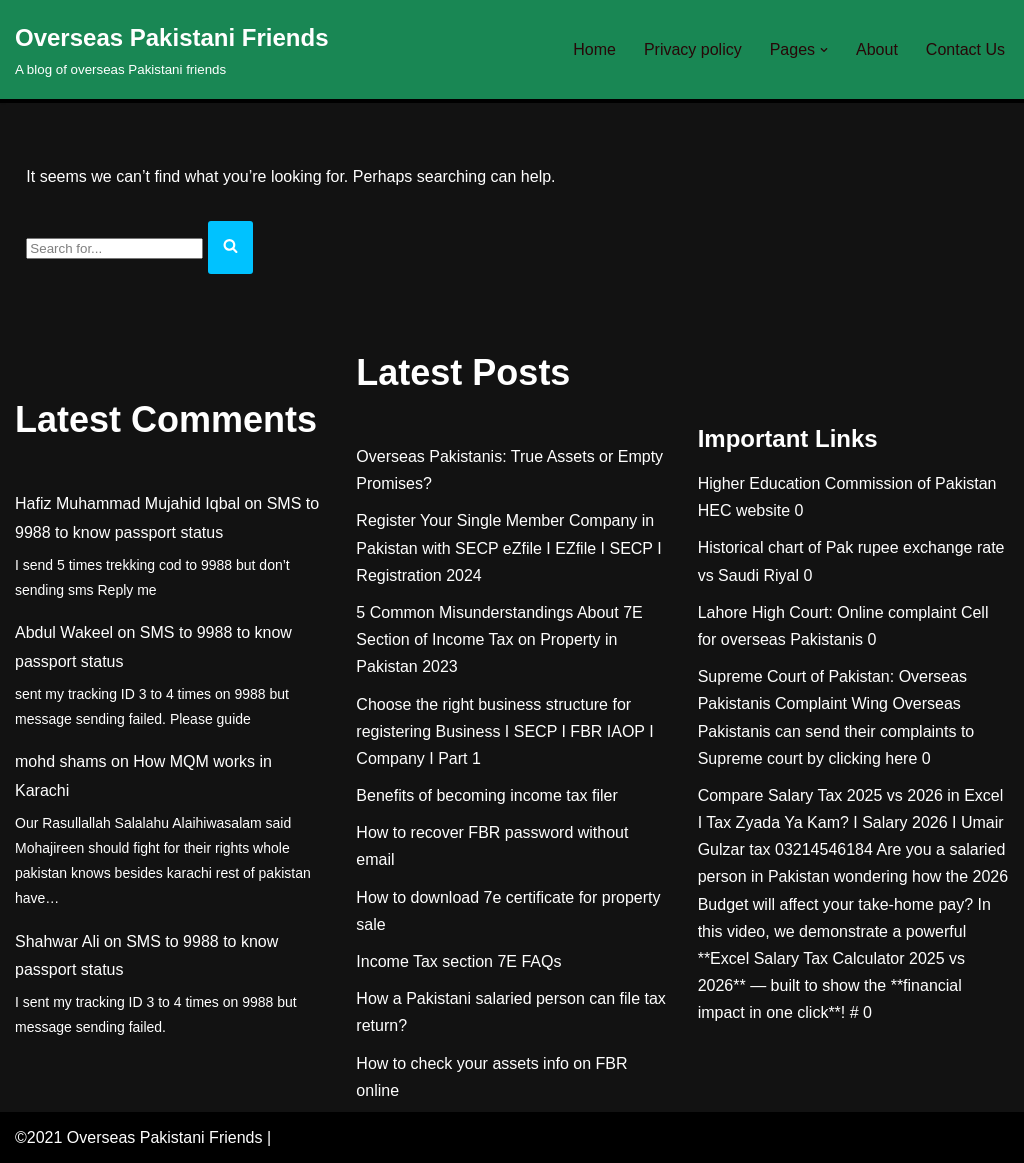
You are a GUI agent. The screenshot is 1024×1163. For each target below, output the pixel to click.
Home (594, 49)
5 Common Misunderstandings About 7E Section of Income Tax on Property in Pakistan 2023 (499, 639)
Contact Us (965, 49)
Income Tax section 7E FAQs (458, 961)
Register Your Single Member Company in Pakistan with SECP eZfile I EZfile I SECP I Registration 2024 (508, 547)
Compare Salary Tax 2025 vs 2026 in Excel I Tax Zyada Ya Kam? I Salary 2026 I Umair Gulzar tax (851, 822)
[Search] (114, 248)
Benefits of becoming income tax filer (486, 795)
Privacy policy (693, 49)
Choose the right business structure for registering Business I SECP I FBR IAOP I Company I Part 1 (504, 731)
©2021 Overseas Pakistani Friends (138, 1137)
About (877, 49)
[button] (824, 50)
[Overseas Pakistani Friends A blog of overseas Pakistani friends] (172, 49)
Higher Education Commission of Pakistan (847, 483)
